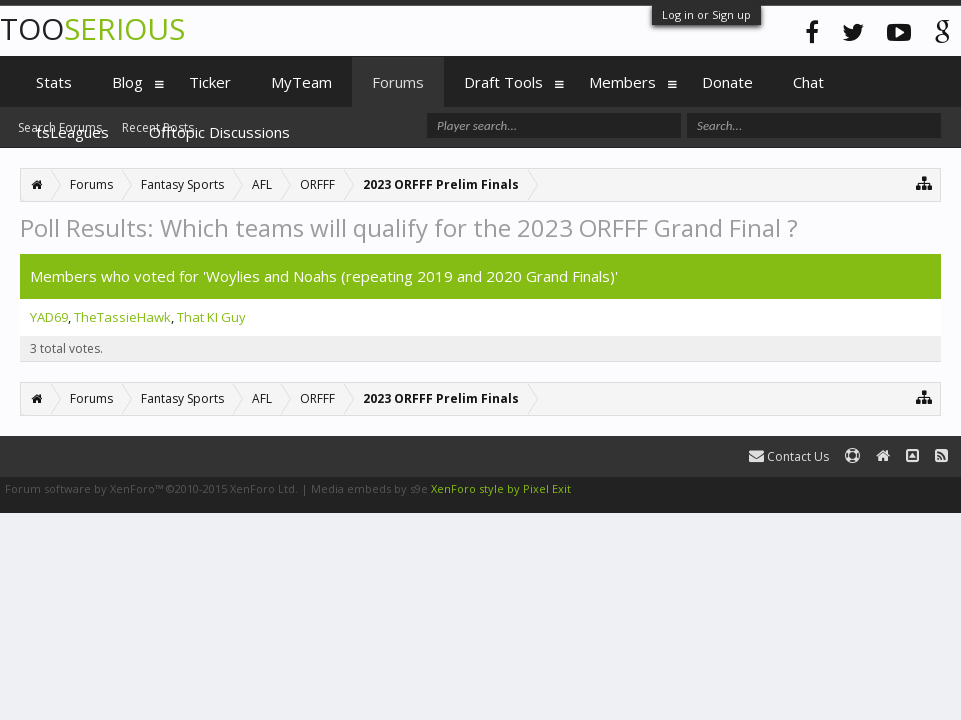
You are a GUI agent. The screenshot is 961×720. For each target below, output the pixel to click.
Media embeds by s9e (369, 488)
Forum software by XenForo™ (151, 488)
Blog (127, 82)
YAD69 (49, 317)
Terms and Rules (911, 488)
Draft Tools (503, 82)
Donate (727, 82)
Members (622, 82)
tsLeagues (72, 132)
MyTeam (301, 82)
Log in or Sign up (706, 14)
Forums (398, 82)
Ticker (210, 82)
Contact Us (789, 456)
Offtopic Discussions (219, 132)
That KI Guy (211, 317)
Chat (808, 82)
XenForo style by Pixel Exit (501, 488)
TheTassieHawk (122, 317)
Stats (54, 82)
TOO (92, 28)
